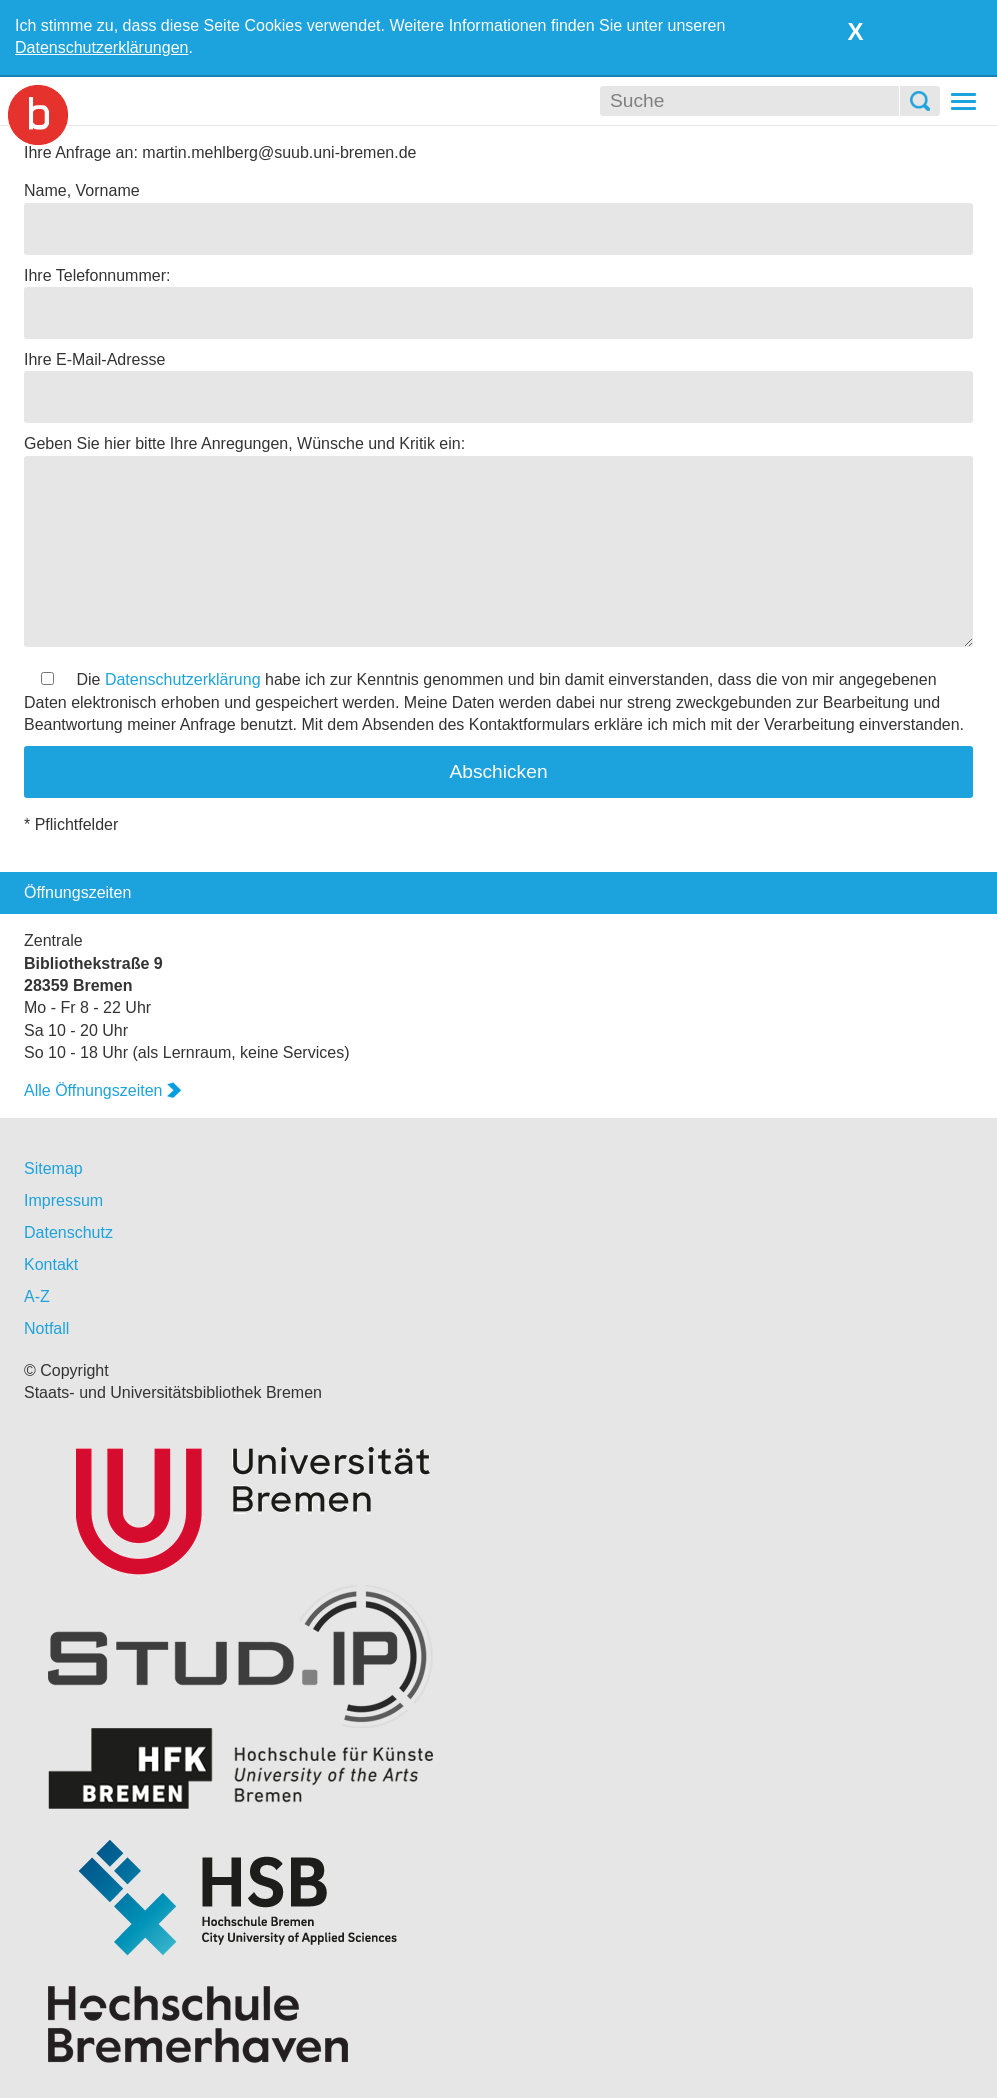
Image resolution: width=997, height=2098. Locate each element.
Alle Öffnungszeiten (103, 1090)
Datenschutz (68, 1232)
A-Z (37, 1296)
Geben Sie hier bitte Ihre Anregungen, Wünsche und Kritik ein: (244, 443)
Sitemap (53, 1168)
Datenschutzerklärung (183, 679)
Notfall (46, 1328)
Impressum (63, 1200)
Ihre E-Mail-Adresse (94, 359)
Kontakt (51, 1264)
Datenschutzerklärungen (101, 47)
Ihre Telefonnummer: (97, 275)
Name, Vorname (82, 190)
